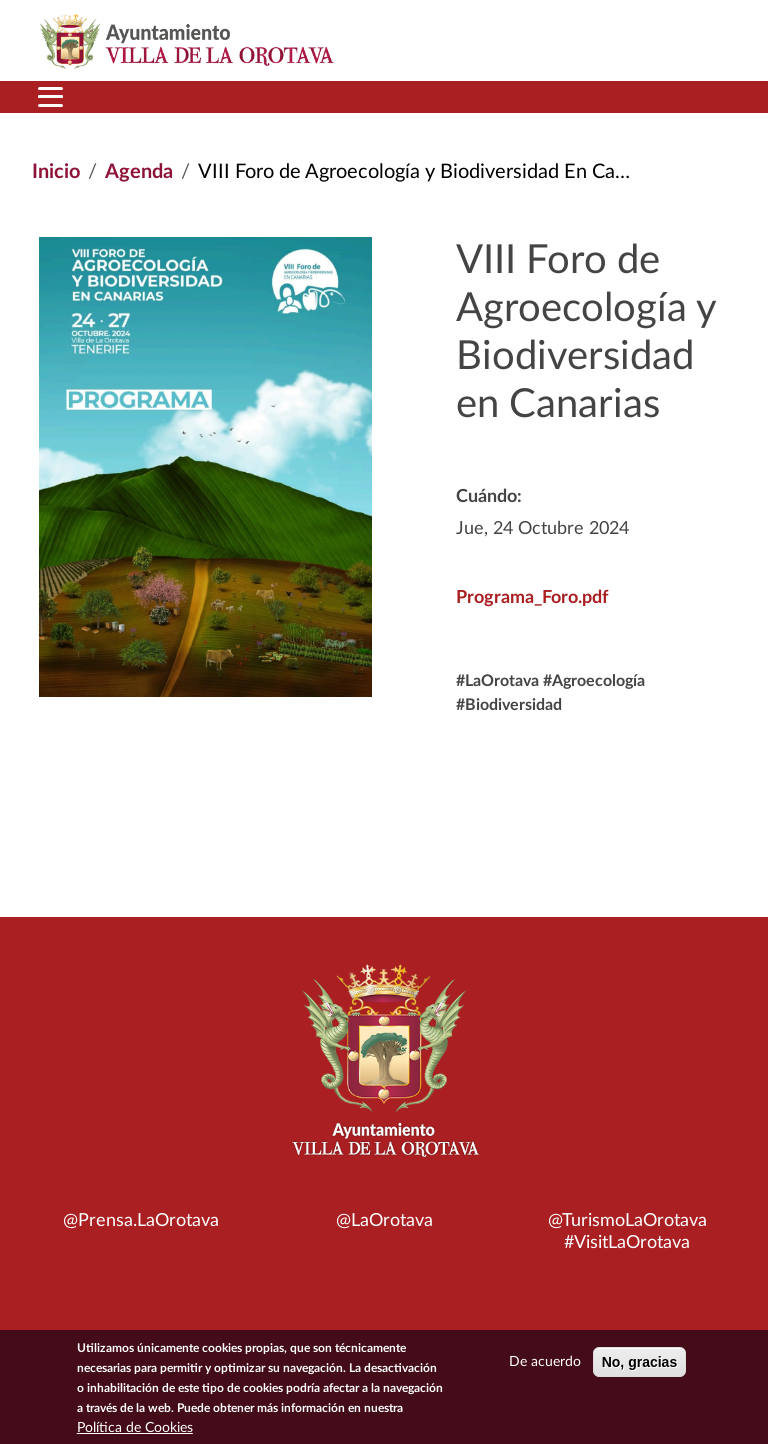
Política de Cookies (135, 1432)
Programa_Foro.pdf (532, 598)
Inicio (56, 172)
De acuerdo (545, 1366)
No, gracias (639, 1366)
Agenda (139, 172)
